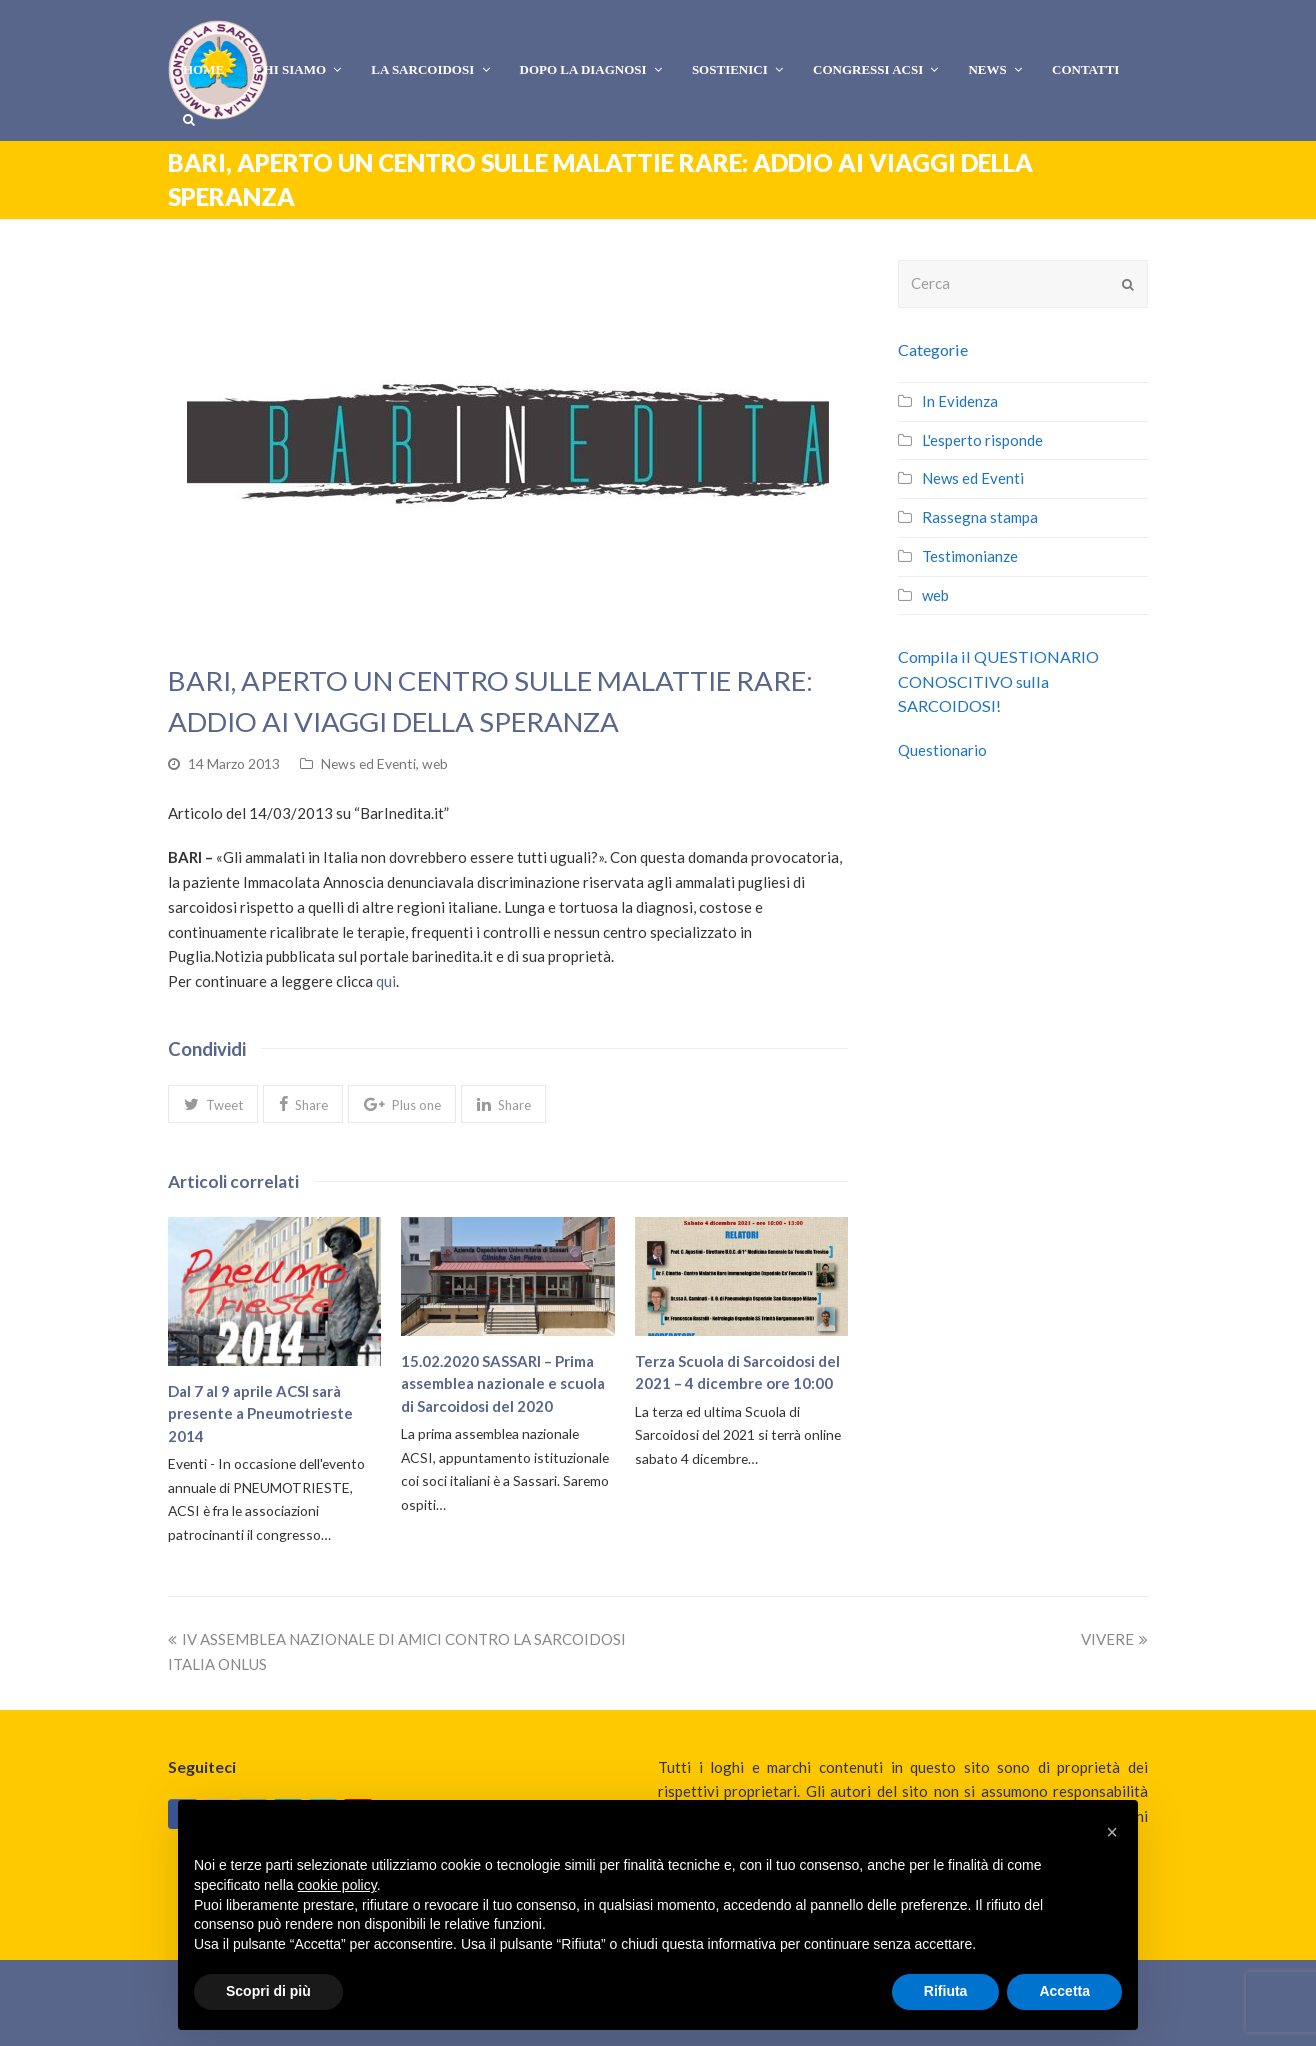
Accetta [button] (1064, 1991)
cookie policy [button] (337, 1885)
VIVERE (1114, 1639)
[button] (213, 1104)
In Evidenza (960, 401)
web (435, 763)
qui (386, 981)
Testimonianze (970, 556)
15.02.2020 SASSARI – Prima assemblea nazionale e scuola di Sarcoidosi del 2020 (503, 1383)
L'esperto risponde (982, 440)
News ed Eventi (368, 763)
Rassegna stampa (980, 517)
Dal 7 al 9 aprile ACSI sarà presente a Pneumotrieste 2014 (260, 1413)
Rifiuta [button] (946, 1991)
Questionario (942, 750)
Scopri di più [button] (268, 1991)
